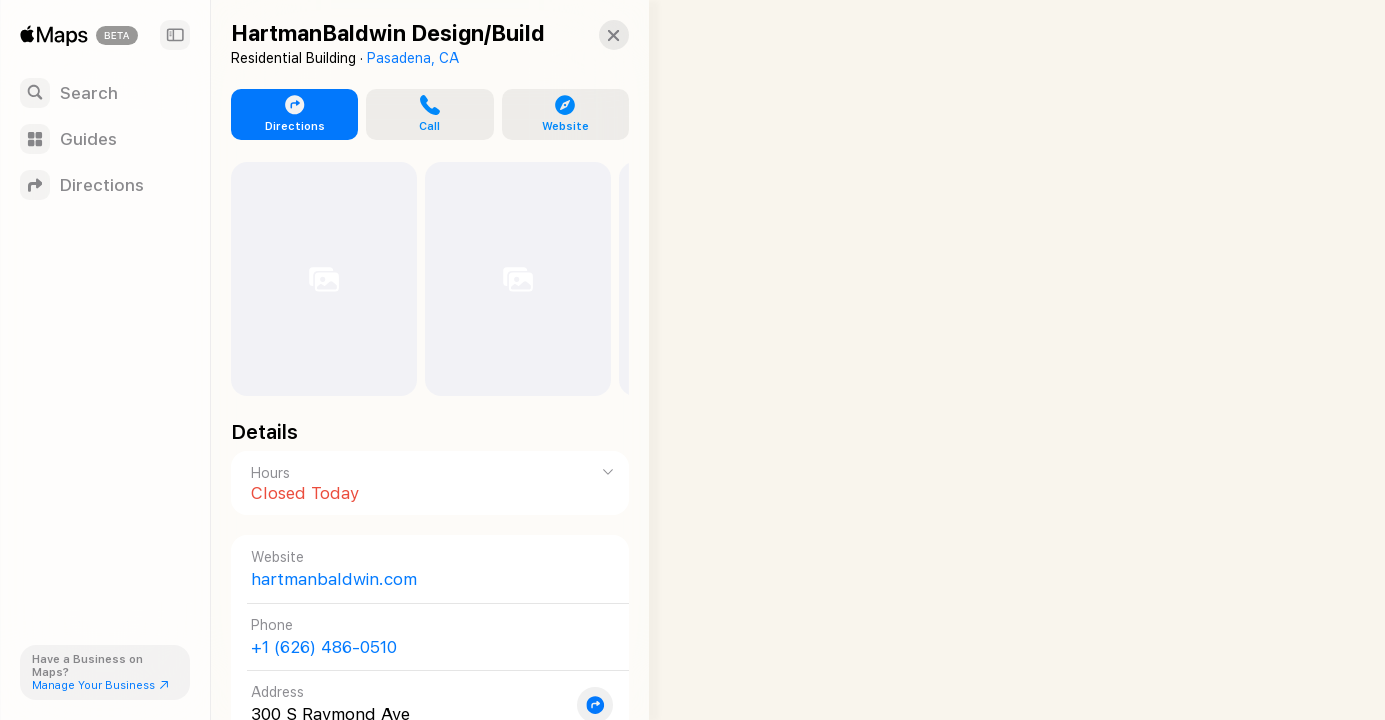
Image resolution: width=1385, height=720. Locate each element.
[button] (596, 35)
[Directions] (105, 185)
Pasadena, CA (413, 58)
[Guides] (105, 139)
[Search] (105, 93)
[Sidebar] (175, 35)
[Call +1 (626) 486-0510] (421, 636)
